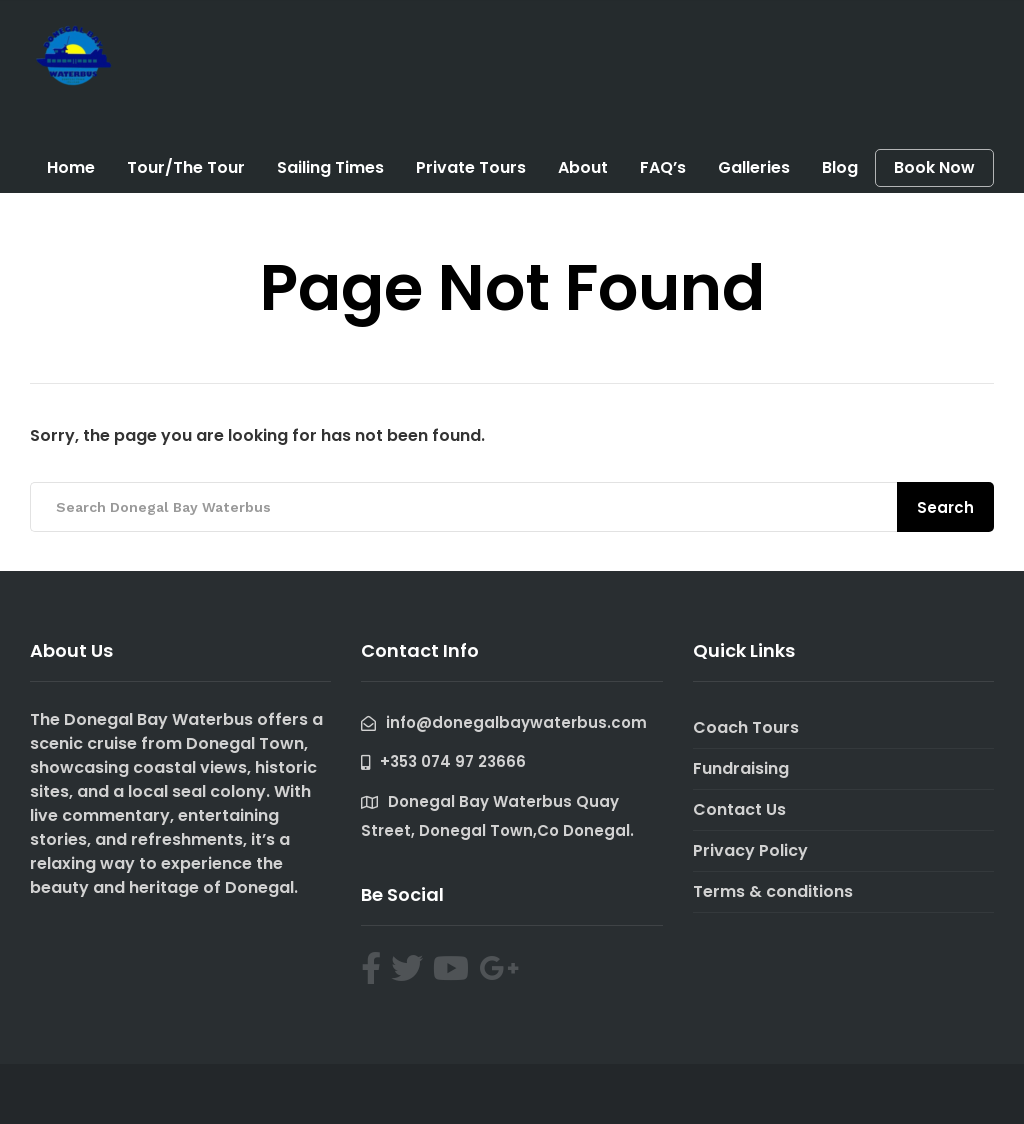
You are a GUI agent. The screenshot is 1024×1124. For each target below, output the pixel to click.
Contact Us (739, 809)
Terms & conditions (773, 891)
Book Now (934, 168)
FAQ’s (663, 167)
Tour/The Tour (186, 167)
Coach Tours (746, 727)
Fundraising (741, 768)
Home (71, 167)
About (583, 167)
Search (945, 507)
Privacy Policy (750, 850)
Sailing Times (330, 167)
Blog (840, 167)
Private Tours (471, 167)
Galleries (754, 167)
